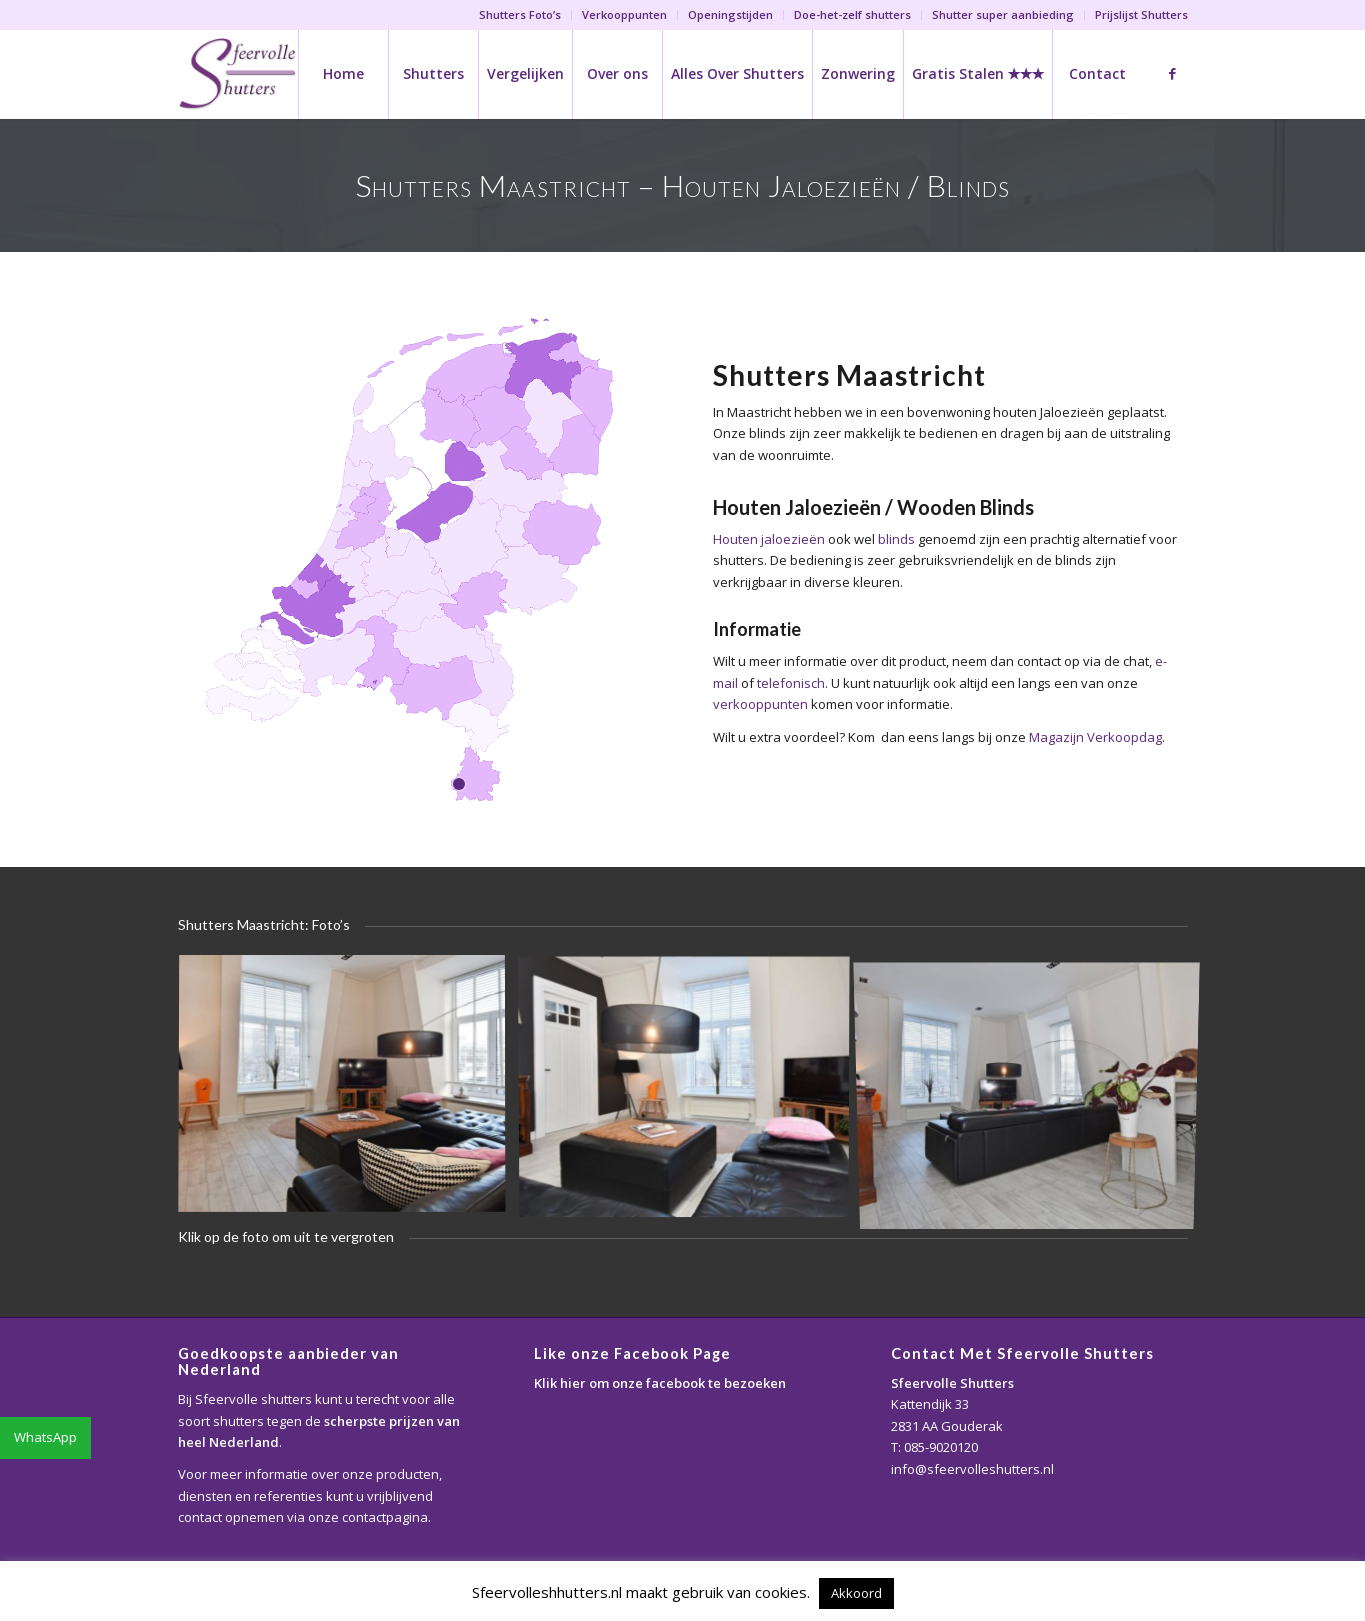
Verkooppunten (624, 14)
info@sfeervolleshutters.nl (972, 1469)
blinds (896, 539)
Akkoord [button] (856, 1593)
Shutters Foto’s (520, 14)
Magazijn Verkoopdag (1095, 737)
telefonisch (791, 683)
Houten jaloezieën (769, 539)
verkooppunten (760, 704)
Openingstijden (730, 14)
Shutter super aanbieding (1003, 14)
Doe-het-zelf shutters (852, 14)
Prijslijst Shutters (1141, 14)
